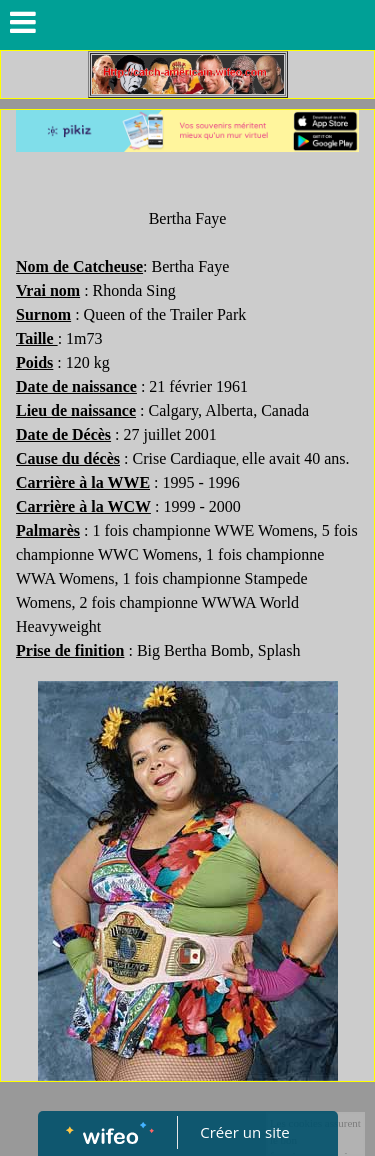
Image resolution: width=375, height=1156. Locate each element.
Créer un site (244, 1132)
